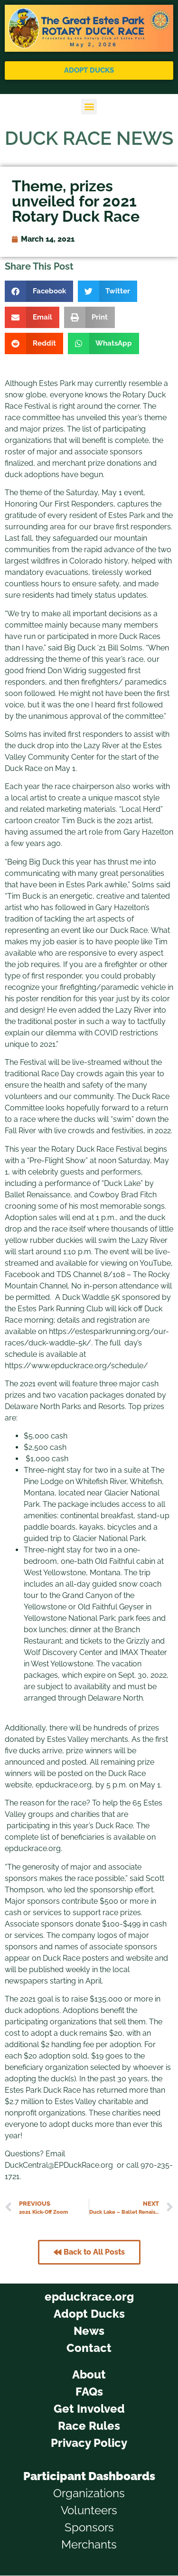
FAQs (89, 2391)
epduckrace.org (89, 2296)
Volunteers (89, 2510)
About (89, 2374)
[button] (89, 106)
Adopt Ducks (89, 2314)
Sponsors (89, 2527)
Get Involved (89, 2409)
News (89, 2331)
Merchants (89, 2544)
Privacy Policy (89, 2443)
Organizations (89, 2493)
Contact (89, 2348)
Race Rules (89, 2426)
